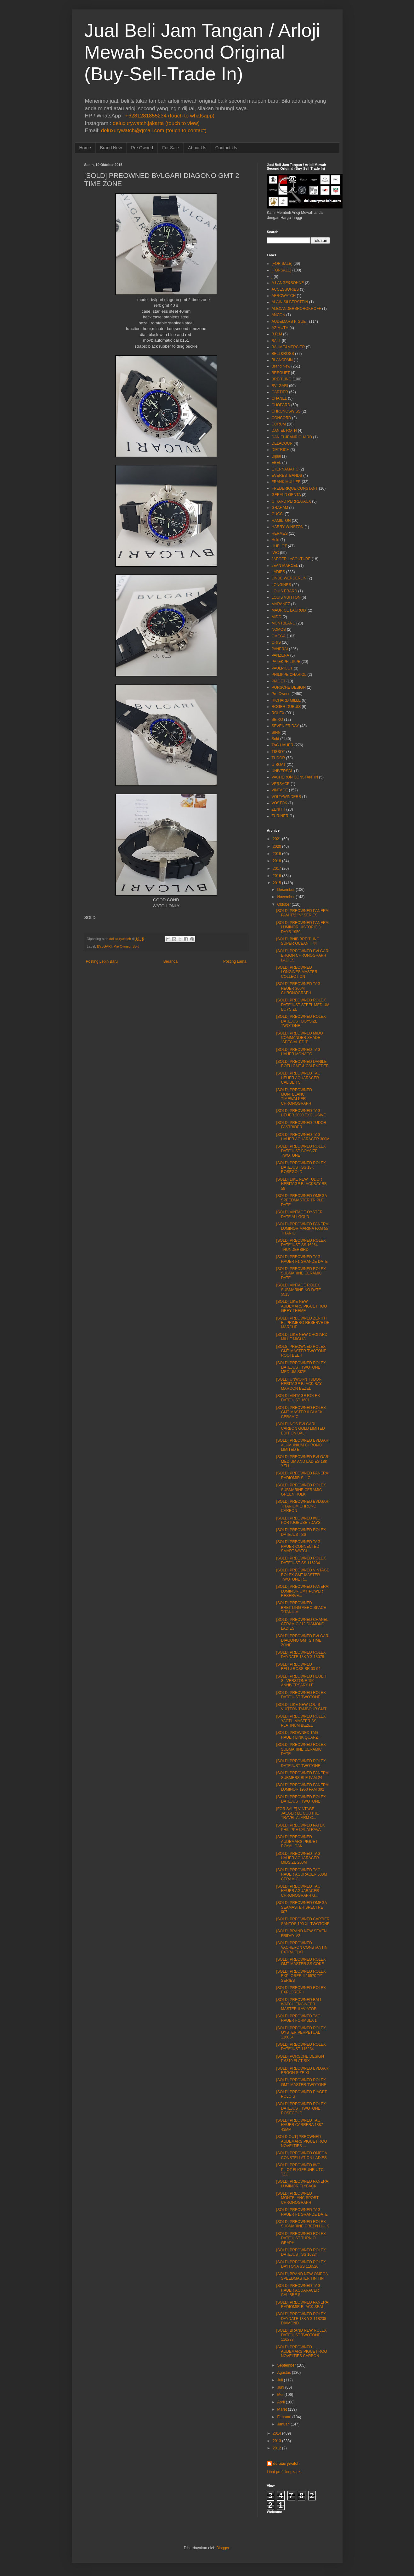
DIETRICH (281, 449)
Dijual (276, 456)
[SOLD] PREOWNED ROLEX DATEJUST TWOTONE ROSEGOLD (301, 2108)
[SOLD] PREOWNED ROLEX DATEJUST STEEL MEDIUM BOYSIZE (302, 1005)
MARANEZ (281, 604)
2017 (277, 868)
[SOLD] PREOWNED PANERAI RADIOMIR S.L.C (302, 1475)
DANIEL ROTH (284, 430)
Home (85, 147)
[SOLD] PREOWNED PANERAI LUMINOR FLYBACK (302, 2183)
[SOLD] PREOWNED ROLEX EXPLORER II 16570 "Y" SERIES (301, 1976)
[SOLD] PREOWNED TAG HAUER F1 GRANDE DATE (301, 1259)
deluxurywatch (286, 2463)
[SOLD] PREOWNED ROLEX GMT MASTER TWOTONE (301, 2082)
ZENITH (278, 809)
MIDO (276, 617)
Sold (136, 946)
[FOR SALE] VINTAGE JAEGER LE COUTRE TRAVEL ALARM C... (297, 1813)
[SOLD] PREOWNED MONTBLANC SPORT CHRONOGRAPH (297, 2198)
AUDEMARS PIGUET (290, 321)
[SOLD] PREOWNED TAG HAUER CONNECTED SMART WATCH (298, 1546)
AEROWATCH (284, 296)
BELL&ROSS (283, 353)
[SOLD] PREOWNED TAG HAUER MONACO (298, 1051)
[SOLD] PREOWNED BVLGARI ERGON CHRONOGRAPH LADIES (302, 955)
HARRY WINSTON (287, 527)
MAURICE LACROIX (289, 610)
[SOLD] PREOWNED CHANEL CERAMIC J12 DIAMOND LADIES (302, 1624)
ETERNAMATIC (285, 469)
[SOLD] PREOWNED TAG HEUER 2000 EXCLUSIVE (301, 1112)
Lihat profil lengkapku (285, 2472)
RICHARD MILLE (286, 700)
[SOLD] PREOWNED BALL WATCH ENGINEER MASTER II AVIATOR (299, 2004)
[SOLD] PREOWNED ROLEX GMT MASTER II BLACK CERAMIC (301, 1412)
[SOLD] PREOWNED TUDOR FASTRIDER (301, 1124)
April (281, 2402)
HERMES (280, 533)
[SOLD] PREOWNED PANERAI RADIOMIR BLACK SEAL (302, 2304)
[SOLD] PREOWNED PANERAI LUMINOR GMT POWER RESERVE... (302, 1591)
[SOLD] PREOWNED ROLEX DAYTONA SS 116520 (301, 2264)
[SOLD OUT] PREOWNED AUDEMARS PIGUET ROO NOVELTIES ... (301, 2141)
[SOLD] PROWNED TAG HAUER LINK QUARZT (298, 1734)
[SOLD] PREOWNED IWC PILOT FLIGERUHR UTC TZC (299, 2169)
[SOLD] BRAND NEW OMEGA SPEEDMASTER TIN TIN (301, 2276)
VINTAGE (280, 790)
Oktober (284, 904)
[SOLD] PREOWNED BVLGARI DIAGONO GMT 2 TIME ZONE (302, 1640)
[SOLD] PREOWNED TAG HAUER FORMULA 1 (298, 2018)
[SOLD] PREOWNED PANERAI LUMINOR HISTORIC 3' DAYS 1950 (302, 927)
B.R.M (277, 334)
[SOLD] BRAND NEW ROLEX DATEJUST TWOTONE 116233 (301, 2335)
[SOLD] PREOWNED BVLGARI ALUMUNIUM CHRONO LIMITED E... (302, 1445)
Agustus (284, 2372)
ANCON (278, 315)
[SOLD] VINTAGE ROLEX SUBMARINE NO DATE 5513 (298, 1290)
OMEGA (279, 636)
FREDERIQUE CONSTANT (295, 488)
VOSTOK (279, 803)
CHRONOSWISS (286, 411)
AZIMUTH (280, 328)
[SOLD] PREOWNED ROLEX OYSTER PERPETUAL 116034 (301, 2032)
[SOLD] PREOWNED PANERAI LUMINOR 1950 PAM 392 (302, 1787)
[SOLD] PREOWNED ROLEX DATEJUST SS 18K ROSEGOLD (301, 1167)
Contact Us (226, 147)
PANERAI (280, 649)
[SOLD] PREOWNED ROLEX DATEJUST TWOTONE (301, 1694)
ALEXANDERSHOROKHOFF (296, 308)
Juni (280, 2387)
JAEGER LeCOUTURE (291, 559)
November (285, 897)
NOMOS (279, 629)
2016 (277, 876)
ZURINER (280, 816)
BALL (276, 341)
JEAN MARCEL (285, 565)
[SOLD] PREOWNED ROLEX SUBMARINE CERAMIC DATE (301, 1273)
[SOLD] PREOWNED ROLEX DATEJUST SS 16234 (301, 2252)
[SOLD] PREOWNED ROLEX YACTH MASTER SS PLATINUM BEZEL (301, 1721)
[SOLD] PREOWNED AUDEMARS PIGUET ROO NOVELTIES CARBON (301, 2351)
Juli (280, 2380)
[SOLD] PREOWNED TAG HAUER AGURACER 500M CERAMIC (301, 1874)
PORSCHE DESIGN (289, 687)
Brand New (111, 147)
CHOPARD (281, 405)
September (286, 2365)
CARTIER (280, 392)
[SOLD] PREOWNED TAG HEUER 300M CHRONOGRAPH (298, 988)
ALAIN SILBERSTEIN (290, 302)
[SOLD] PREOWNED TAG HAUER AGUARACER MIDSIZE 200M (298, 1858)
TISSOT (278, 751)
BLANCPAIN (282, 360)
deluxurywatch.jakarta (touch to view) (156, 123)
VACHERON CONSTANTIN (295, 777)
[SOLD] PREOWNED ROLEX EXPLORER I (301, 1990)
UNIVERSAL (282, 771)
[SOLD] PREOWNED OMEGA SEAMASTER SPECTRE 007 (301, 1907)
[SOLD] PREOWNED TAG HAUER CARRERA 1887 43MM (299, 2125)
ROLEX (278, 713)
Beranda (170, 961)
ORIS (276, 642)
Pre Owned (142, 147)
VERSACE (281, 784)
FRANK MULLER (286, 482)
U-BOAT (279, 764)
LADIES (278, 572)
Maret (282, 2409)
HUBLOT (279, 546)
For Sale (170, 147)
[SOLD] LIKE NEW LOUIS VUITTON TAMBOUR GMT (301, 1706)
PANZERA (280, 655)
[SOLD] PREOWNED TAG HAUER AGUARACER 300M (302, 1136)
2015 (277, 883)
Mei (280, 2394)
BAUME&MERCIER (288, 347)
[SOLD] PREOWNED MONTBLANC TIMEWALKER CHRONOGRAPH (294, 1097)
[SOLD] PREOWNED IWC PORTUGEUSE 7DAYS (298, 1520)
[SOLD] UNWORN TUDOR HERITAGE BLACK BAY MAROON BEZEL (298, 1384)
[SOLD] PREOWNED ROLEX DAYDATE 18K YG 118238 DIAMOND (301, 2318)
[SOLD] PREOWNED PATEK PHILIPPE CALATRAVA (300, 1827)
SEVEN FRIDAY (285, 726)
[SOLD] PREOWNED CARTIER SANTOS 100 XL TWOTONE (302, 1921)
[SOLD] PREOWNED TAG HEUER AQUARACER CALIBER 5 (298, 1078)
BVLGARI (104, 946)
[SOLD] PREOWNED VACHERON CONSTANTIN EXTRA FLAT (301, 1947)
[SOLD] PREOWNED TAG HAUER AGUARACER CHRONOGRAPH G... (298, 1891)
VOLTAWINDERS (286, 797)
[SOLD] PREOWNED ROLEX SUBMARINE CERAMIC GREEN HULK (301, 1489)
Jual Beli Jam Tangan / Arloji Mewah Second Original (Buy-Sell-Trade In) (202, 52)
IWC (275, 552)
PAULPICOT (282, 668)
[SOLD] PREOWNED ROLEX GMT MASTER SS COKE (301, 1961)
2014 (277, 2433)
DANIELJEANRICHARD (292, 437)
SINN (276, 732)
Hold (276, 540)
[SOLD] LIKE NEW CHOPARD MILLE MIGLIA (301, 1336)
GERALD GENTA (286, 495)
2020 (277, 846)
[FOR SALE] (282, 263)
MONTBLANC (283, 623)
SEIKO (277, 719)
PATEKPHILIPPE (286, 661)
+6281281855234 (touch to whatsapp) (169, 116)
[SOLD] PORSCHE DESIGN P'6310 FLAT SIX (300, 2058)
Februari (284, 2417)
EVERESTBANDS (287, 475)
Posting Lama (234, 961)
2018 (277, 861)
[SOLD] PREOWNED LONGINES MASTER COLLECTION (296, 972)
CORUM (279, 424)
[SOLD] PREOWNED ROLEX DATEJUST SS (301, 1532)
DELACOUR (282, 443)
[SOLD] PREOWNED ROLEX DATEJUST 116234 (301, 2046)
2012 (277, 2448)
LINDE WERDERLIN (289, 578)
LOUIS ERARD (284, 591)
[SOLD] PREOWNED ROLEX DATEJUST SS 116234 (301, 1560)
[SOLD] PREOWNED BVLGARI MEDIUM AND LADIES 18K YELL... (302, 1461)
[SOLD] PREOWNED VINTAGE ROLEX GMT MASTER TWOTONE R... (302, 1575)
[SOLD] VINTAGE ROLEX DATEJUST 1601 (298, 1397)
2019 (277, 854)
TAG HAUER (282, 745)
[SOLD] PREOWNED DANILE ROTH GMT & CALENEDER (302, 1063)
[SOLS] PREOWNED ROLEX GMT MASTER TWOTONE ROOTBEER (301, 1351)
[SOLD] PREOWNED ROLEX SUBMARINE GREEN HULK (302, 2224)
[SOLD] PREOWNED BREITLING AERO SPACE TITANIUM (301, 1607)
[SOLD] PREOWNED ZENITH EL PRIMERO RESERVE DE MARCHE (302, 1323)
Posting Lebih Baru (102, 961)
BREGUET (281, 373)
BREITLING (282, 379)
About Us (197, 147)
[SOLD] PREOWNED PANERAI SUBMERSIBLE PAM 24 (302, 1775)
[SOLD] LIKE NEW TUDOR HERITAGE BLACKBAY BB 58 (301, 1184)
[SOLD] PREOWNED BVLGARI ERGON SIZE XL (302, 2070)
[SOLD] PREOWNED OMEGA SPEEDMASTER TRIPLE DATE (301, 1200)
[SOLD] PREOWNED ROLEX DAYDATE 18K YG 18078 (301, 1654)
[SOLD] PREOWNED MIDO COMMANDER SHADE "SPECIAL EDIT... (299, 1038)
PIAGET (279, 681)
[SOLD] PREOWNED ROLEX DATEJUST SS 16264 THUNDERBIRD (301, 1245)
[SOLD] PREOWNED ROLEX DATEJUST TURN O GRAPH (301, 2238)
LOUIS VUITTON (286, 597)
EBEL (276, 462)
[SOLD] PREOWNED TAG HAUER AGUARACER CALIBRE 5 (298, 2290)
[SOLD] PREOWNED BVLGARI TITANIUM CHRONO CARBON (302, 1506)
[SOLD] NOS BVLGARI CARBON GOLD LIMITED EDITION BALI (300, 1428)
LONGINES (281, 585)
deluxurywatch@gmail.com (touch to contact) (154, 131)
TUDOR (278, 758)
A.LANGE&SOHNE (288, 283)
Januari (283, 2424)
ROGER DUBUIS (286, 706)
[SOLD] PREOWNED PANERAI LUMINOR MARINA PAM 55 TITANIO (302, 1228)
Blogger (222, 2548)
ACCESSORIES (285, 289)
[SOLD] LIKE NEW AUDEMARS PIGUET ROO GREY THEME (301, 1306)
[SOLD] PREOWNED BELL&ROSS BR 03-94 (298, 1666)
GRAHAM (280, 507)
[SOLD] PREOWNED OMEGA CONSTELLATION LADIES (301, 2155)
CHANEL (279, 398)
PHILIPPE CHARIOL (289, 674)
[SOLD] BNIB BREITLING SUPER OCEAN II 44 (297, 941)
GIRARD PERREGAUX (291, 501)
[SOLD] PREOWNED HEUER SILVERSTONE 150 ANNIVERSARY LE (301, 1681)
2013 (277, 2441)
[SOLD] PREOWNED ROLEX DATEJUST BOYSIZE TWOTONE (301, 1021)
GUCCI (278, 514)
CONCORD (281, 418)
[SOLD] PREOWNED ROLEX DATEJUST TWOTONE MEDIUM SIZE (301, 1367)
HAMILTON (281, 520)
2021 (277, 839)
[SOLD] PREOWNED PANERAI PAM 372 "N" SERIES (302, 913)
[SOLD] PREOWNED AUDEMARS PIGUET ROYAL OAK (296, 1841)
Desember (285, 889)
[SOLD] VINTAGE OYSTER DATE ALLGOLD (299, 1214)
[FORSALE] (282, 270)
